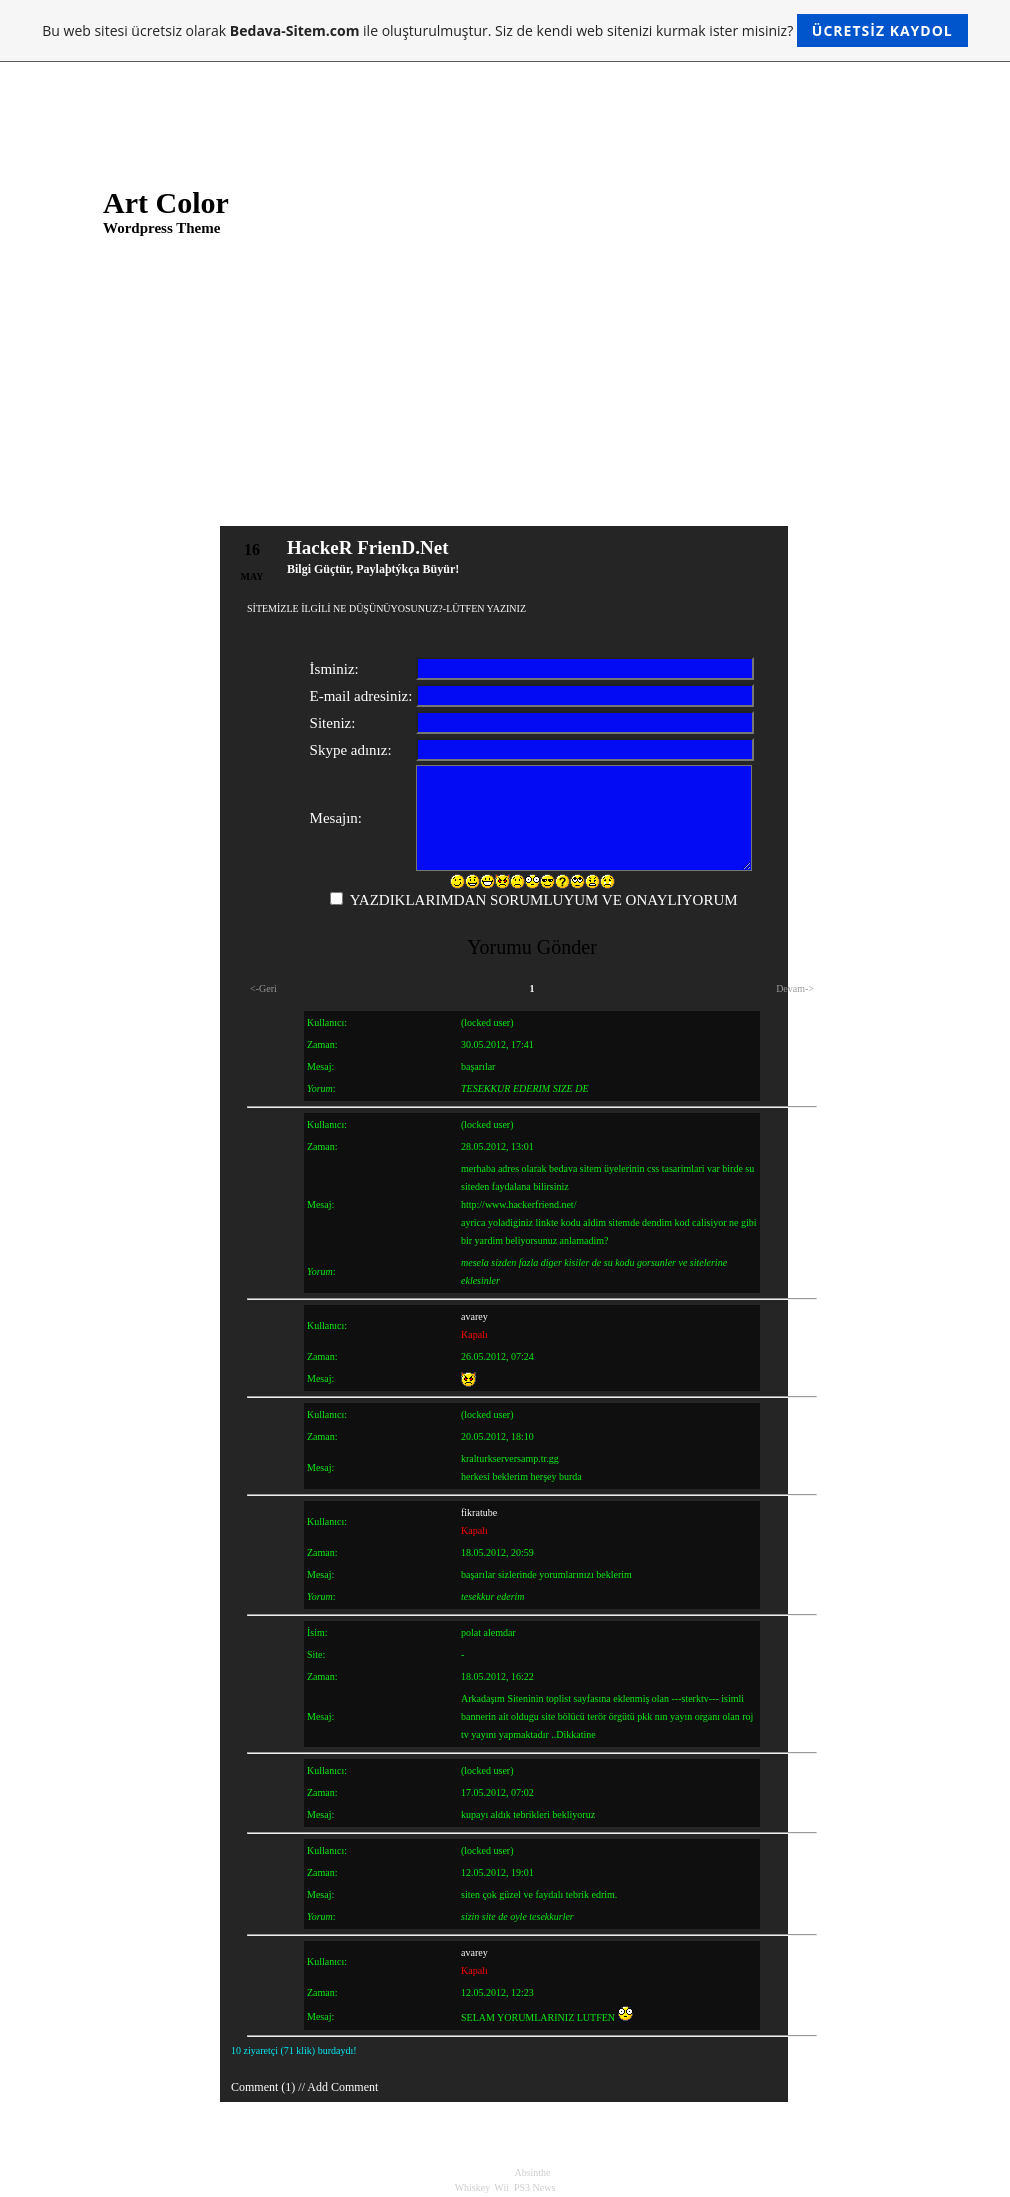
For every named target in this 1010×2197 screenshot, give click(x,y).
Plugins (842, 730)
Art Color (166, 202)
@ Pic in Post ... (758, 389)
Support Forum (860, 782)
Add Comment (342, 2087)
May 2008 (57, 730)
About (302, 82)
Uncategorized (859, 586)
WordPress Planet (866, 834)
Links (79, 82)
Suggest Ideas (857, 756)
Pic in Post (409, 362)
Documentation (861, 704)
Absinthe (532, 2172)
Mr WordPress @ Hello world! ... (800, 416)
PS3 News (534, 2187)
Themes (843, 808)
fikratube (479, 1512)
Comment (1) (263, 2087)
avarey (474, 1316)
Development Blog (869, 678)
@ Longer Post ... (762, 362)
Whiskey (472, 2187)
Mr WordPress (67, 1018)
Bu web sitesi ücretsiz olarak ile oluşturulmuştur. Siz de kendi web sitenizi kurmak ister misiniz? (504, 30)
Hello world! (415, 416)
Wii (501, 2187)
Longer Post (413, 389)
